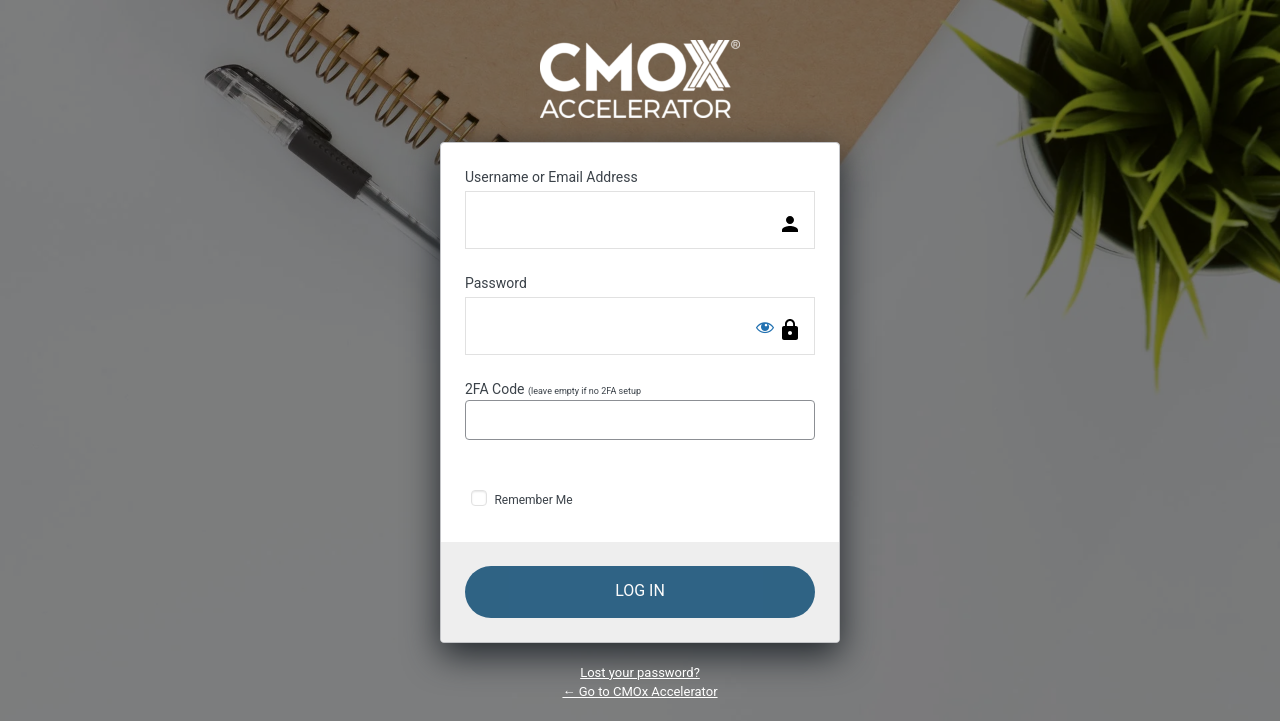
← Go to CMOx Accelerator (639, 691)
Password (496, 283)
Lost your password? (640, 672)
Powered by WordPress (640, 79)
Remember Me (533, 500)
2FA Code (640, 410)
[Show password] (765, 327)
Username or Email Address (551, 177)
